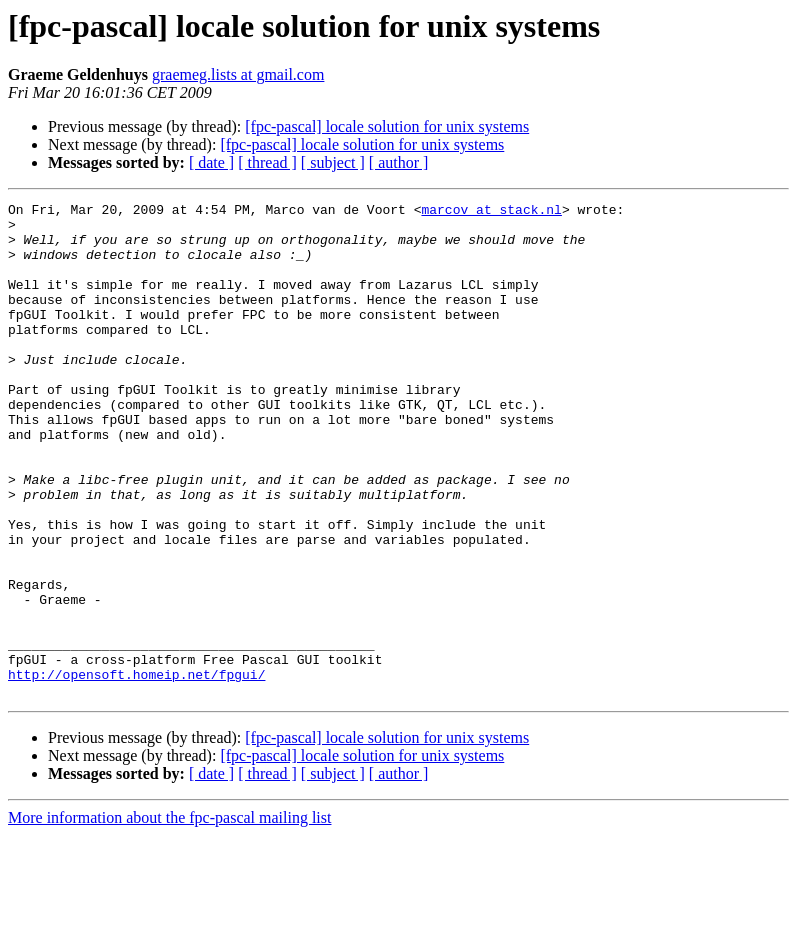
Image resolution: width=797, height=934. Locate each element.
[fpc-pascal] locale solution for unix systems (387, 126)
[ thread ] (267, 162)
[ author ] (399, 162)
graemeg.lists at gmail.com (238, 74)
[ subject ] (333, 162)
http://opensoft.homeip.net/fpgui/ (136, 770)
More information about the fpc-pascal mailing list (169, 916)
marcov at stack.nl (491, 212)
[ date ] (211, 162)
